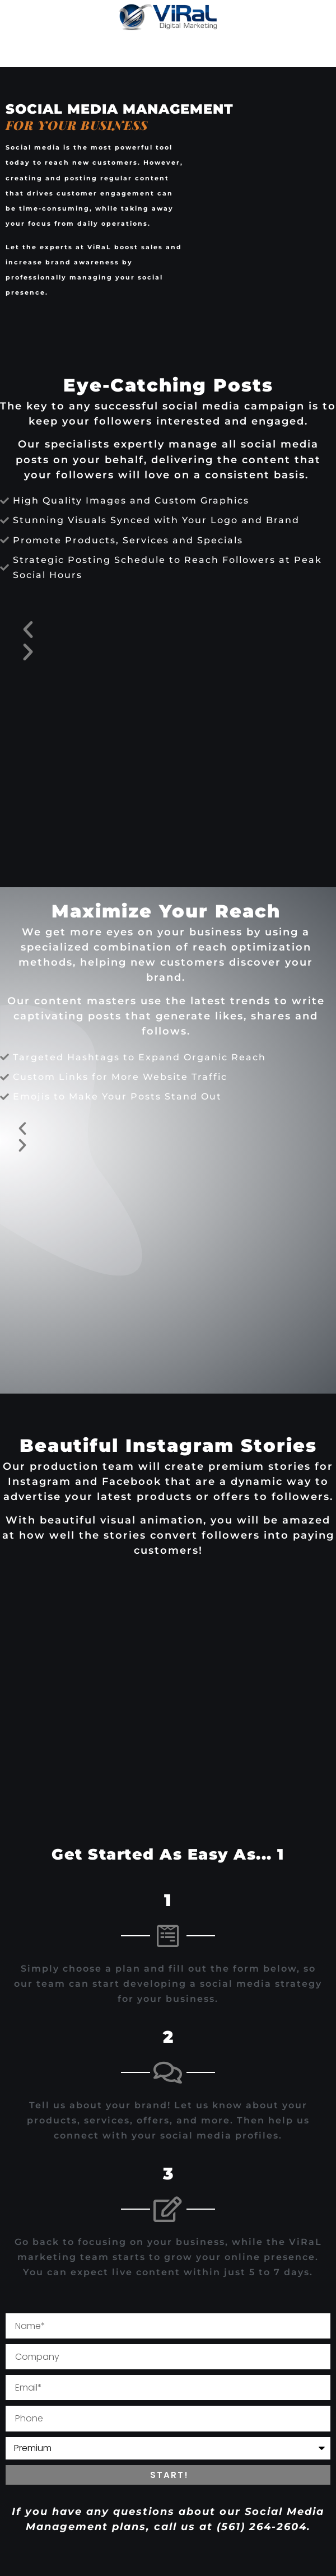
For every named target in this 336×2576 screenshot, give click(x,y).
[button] (168, 629)
